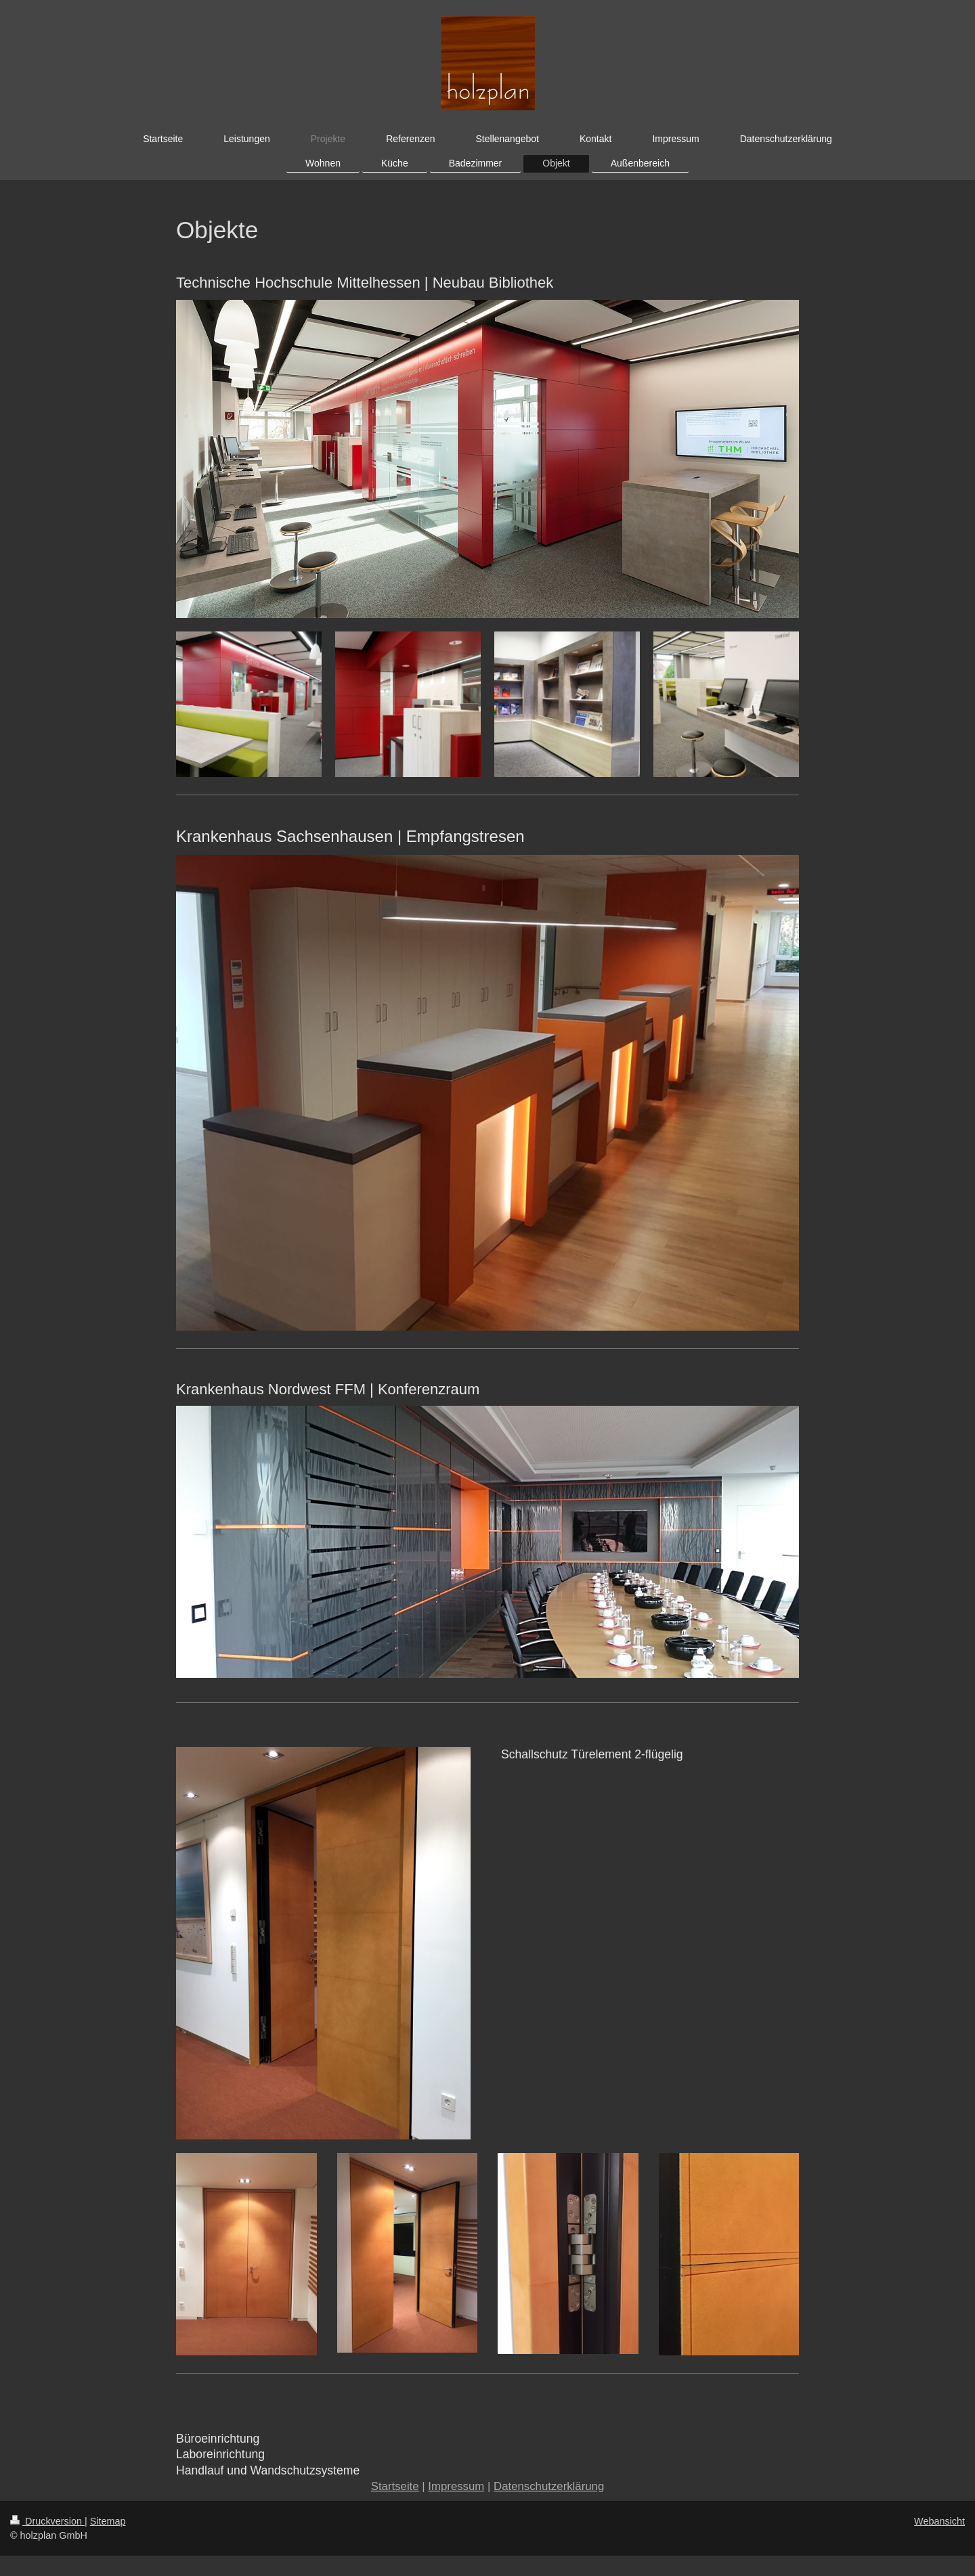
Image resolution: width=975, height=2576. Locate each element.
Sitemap (108, 2521)
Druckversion (47, 2521)
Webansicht (939, 2521)
